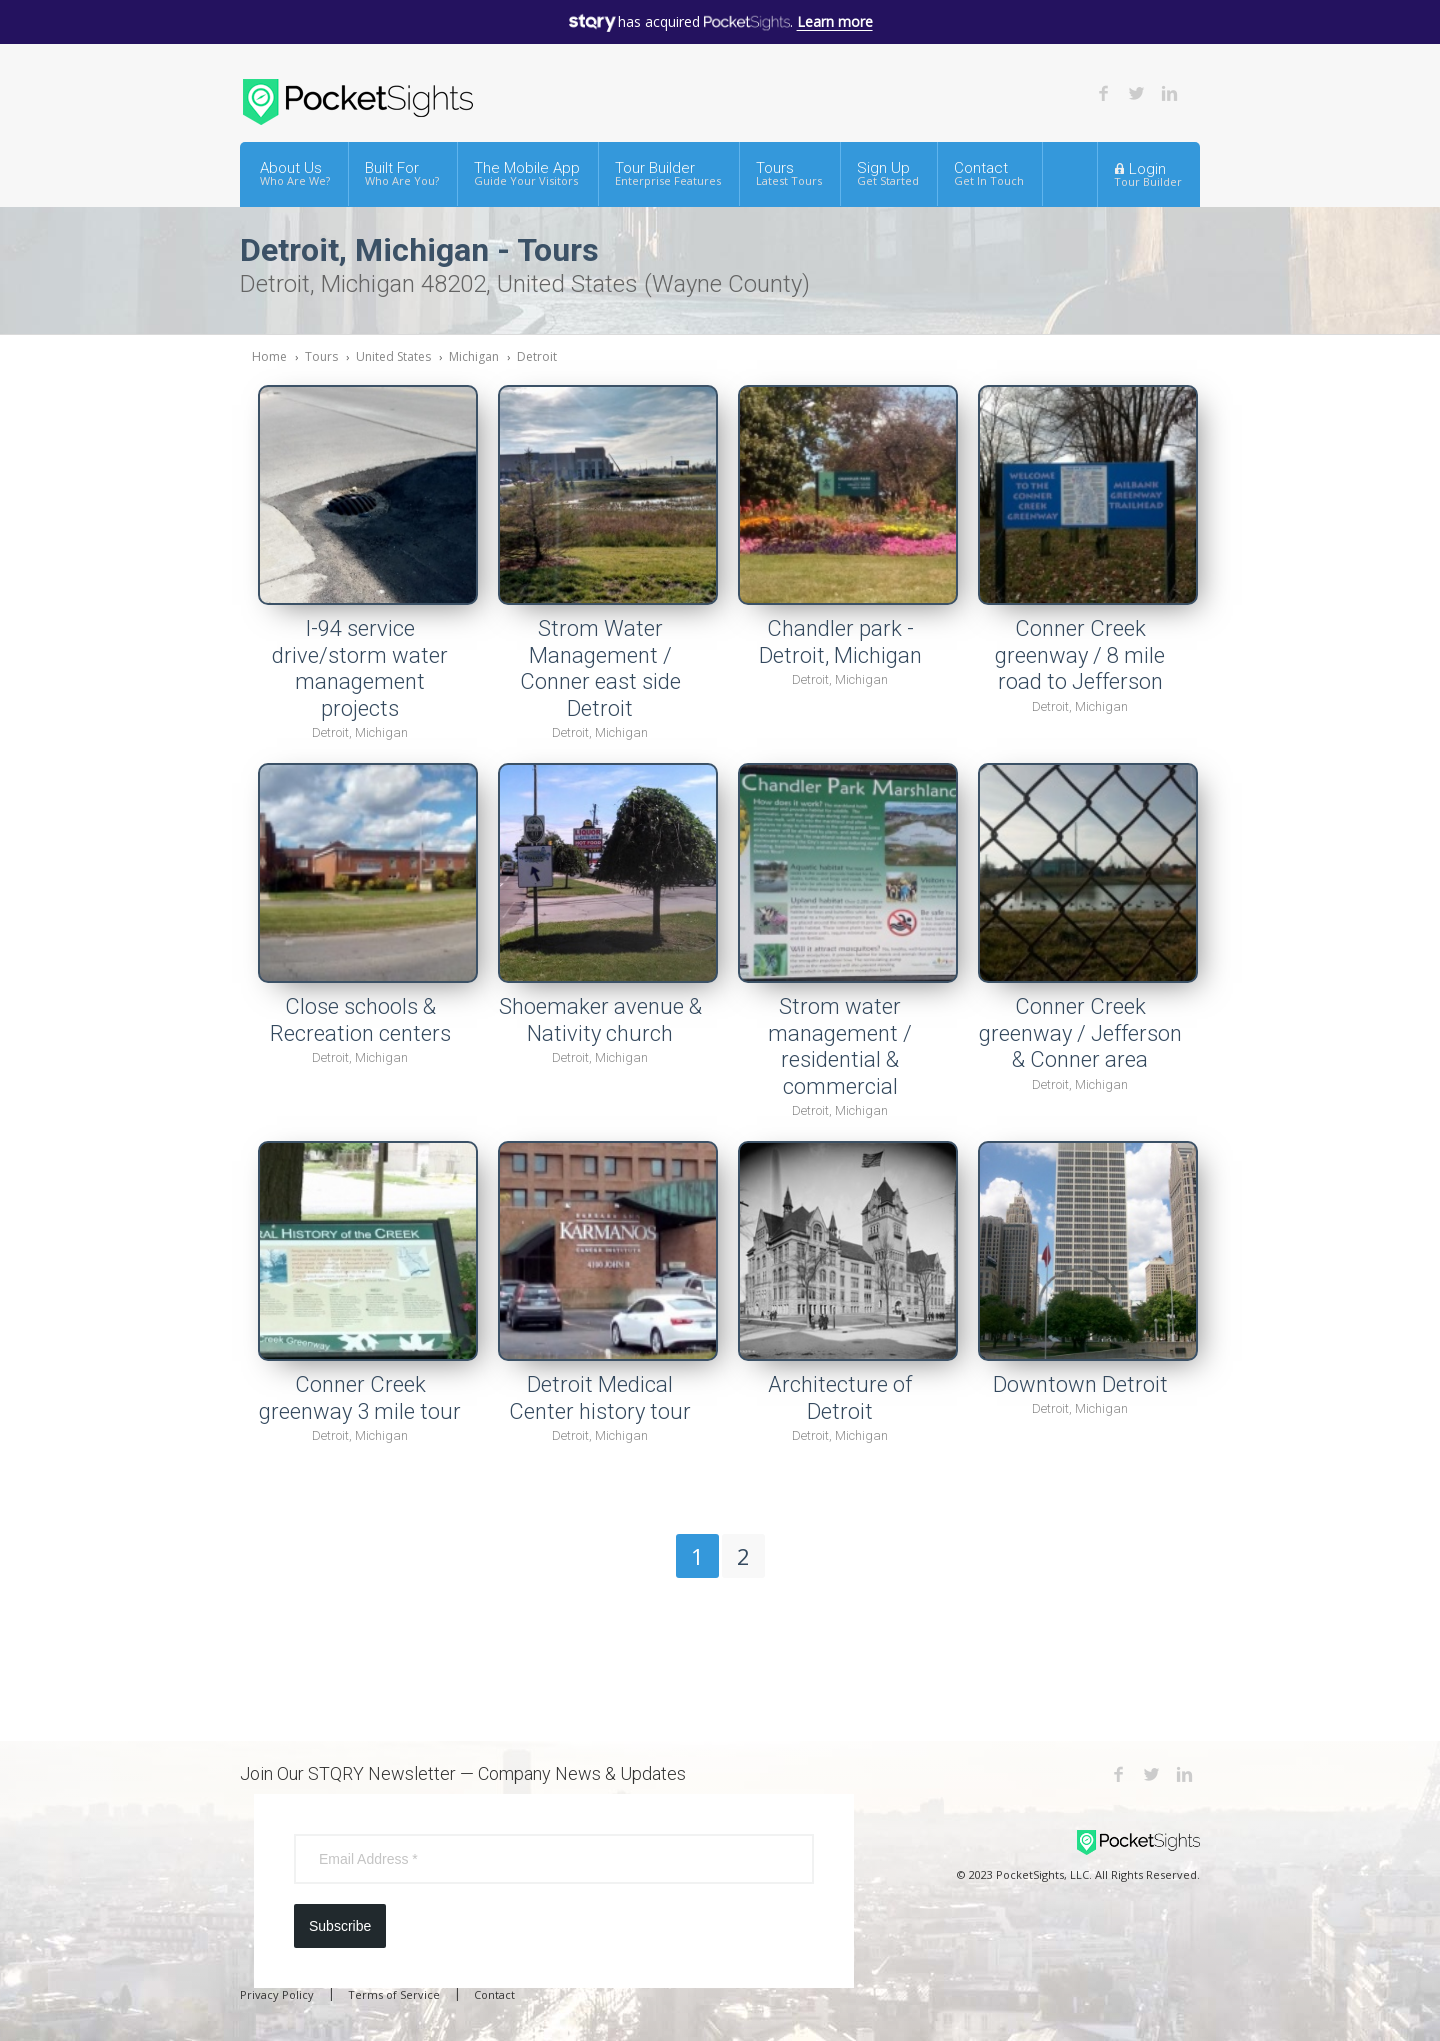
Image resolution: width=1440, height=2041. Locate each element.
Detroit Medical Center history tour (600, 1398)
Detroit (537, 356)
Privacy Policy (277, 1994)
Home (269, 356)
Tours (789, 173)
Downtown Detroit (1080, 1384)
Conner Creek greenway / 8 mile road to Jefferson (1080, 655)
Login (1148, 174)
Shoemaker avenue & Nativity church (600, 1020)
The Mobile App (527, 173)
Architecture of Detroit (840, 1398)
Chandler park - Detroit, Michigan (840, 642)
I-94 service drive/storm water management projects (360, 668)
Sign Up (888, 173)
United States (393, 356)
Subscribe (340, 1926)
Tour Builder (668, 173)
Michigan (474, 356)
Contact (989, 173)
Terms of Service (394, 1994)
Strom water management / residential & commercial (840, 1046)
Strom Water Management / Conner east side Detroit (600, 668)
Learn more (835, 21)
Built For (402, 173)
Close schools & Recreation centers (360, 1020)
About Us (295, 173)
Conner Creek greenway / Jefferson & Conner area (1080, 1033)
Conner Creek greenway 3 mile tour (360, 1398)
